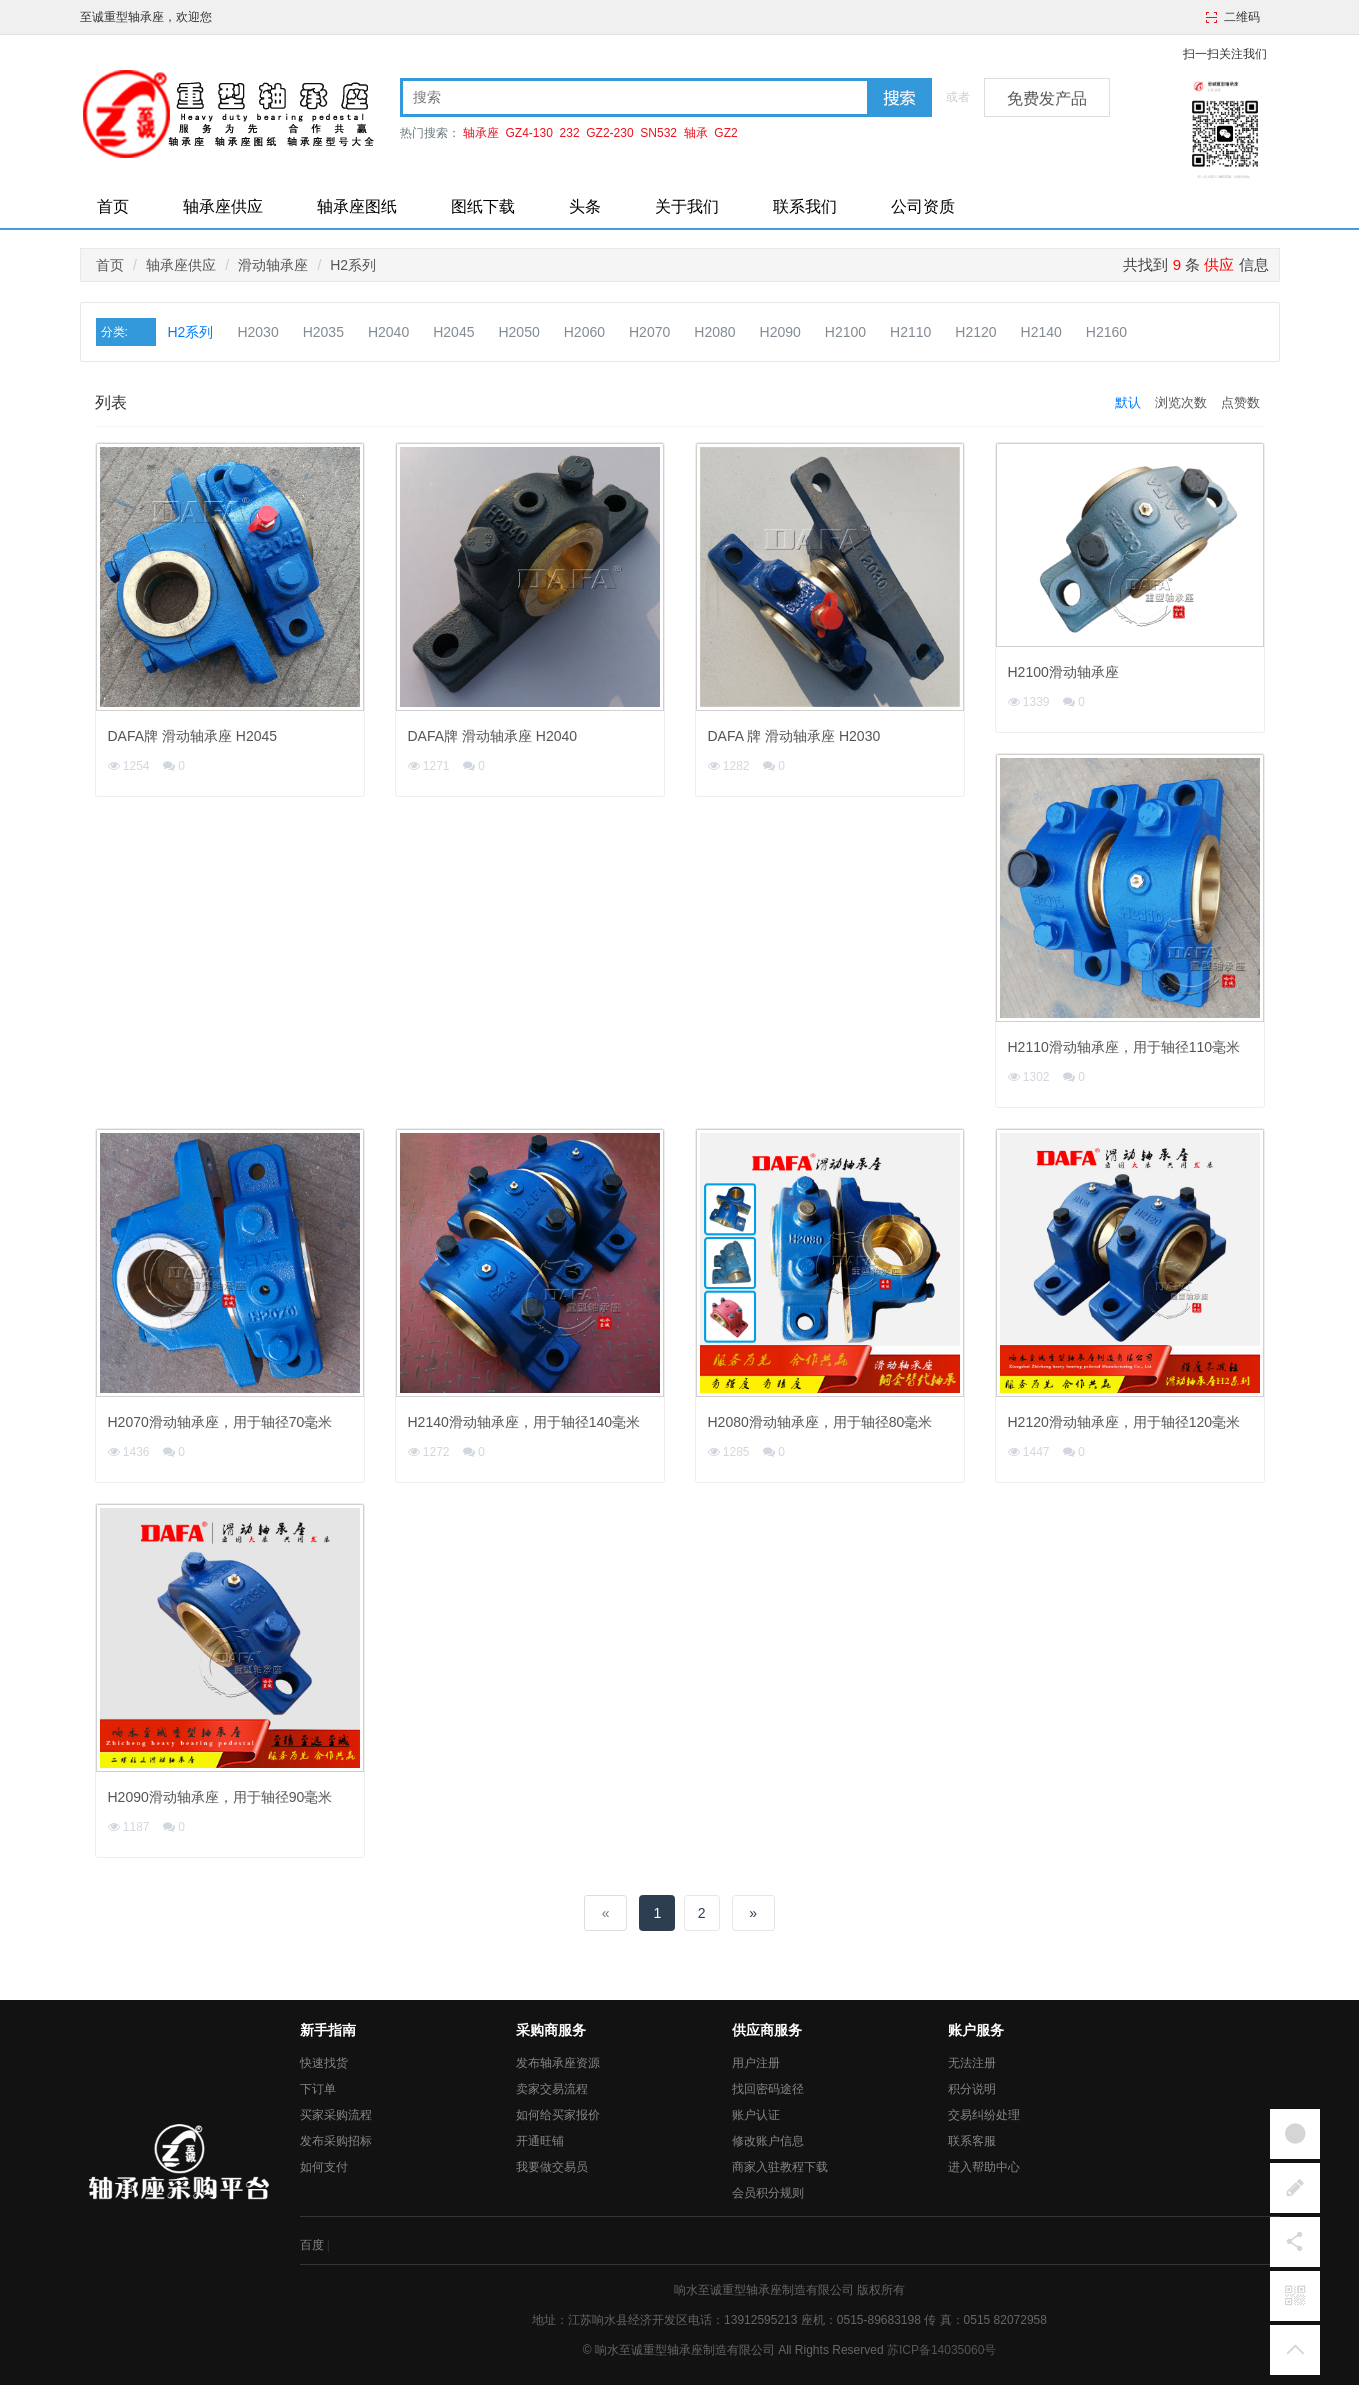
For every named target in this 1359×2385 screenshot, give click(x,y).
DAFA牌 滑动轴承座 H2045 (193, 736)
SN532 (658, 133)
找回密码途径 (768, 2089)
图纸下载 (483, 206)
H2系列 (353, 265)
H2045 (453, 332)
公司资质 (923, 206)
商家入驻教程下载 (780, 2167)
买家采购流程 (336, 2115)
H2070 (649, 332)
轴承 (696, 133)
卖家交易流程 (552, 2089)
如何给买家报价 (558, 2115)
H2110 (910, 332)
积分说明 (972, 2089)
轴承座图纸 (357, 206)
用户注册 (756, 2063)
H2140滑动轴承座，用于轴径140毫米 (524, 1422)
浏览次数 (1181, 402)
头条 (585, 206)
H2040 (388, 332)
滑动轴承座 (273, 265)
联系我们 (805, 206)
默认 (1128, 402)
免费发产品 (1047, 98)
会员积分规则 (768, 2193)
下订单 (318, 2089)
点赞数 (1240, 402)
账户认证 (756, 2115)
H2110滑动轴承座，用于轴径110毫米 (1124, 1047)
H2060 (584, 332)
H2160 (1106, 332)
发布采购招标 (336, 2141)
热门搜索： (430, 133)
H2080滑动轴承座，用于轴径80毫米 (820, 1422)
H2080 (714, 332)
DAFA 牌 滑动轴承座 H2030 (794, 736)
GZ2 (725, 133)
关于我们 (687, 206)
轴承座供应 (223, 206)
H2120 (975, 332)
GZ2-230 (609, 133)
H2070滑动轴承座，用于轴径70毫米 (220, 1422)
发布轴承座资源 (558, 2063)
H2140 (1041, 332)
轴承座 (481, 133)
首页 (113, 206)
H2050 (518, 332)
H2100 (845, 332)
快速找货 (324, 2063)
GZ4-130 (529, 133)
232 (570, 133)
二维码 (1242, 17)
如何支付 (324, 2167)
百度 (312, 2245)
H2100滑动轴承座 (1063, 672)
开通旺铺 (540, 2141)
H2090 (780, 332)
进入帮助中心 (984, 2167)
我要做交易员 (552, 2167)
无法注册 (972, 2063)
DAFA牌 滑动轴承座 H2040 (493, 736)
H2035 (323, 332)
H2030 (257, 332)
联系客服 (972, 2141)
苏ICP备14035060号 (941, 2350)
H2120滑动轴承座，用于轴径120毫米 (1124, 1422)
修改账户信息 (768, 2141)
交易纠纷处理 (984, 2115)
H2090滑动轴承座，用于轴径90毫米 (220, 1797)
